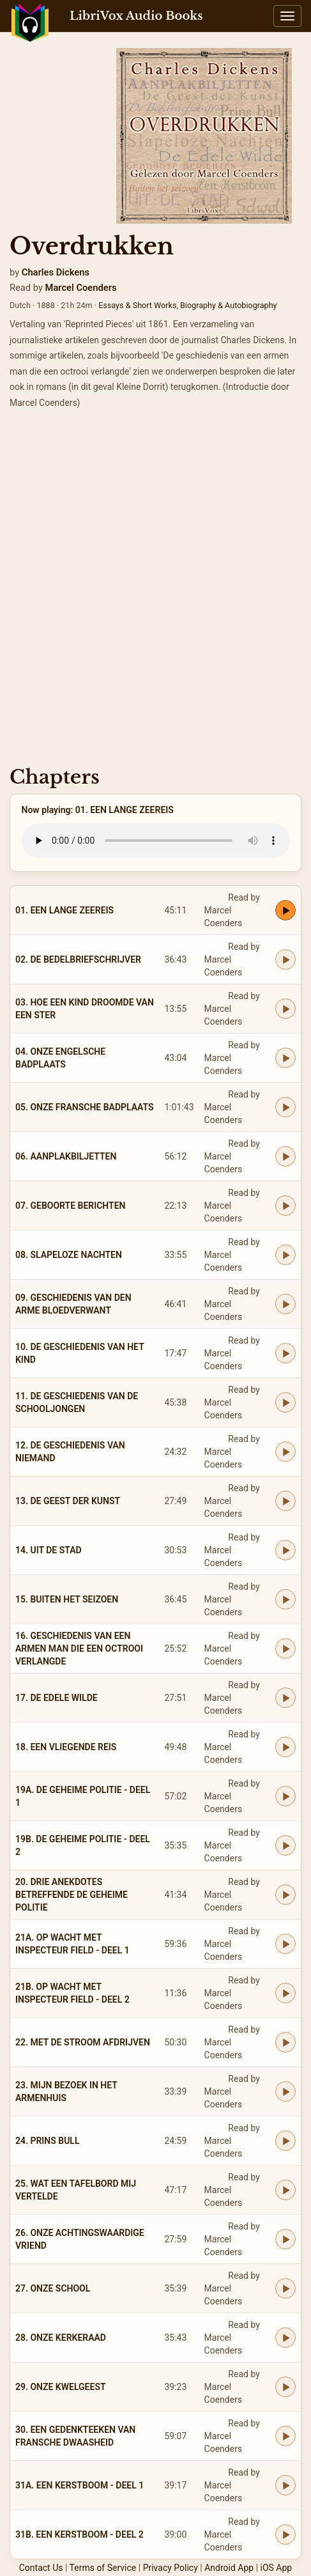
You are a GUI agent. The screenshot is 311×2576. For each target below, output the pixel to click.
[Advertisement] (155, 591)
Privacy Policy (170, 2568)
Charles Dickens (55, 272)
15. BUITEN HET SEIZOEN (66, 1599)
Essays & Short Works (137, 305)
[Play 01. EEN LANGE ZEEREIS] (285, 910)
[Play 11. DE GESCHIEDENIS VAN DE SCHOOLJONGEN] (285, 1402)
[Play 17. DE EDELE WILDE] (285, 1698)
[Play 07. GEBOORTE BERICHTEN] (285, 1205)
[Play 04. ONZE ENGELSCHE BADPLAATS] (285, 1058)
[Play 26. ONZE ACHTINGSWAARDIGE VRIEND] (285, 2239)
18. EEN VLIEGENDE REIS (65, 1747)
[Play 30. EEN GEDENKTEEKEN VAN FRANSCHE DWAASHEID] (285, 2436)
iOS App (276, 2568)
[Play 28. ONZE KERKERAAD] (285, 2337)
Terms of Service (103, 2568)
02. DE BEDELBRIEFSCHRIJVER (78, 959)
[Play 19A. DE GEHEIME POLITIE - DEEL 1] (285, 1796)
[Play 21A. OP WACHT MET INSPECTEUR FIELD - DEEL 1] (285, 1944)
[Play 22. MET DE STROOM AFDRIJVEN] (285, 2042)
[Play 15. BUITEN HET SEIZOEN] (285, 1599)
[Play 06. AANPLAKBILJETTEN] (285, 1156)
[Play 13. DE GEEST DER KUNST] (285, 1501)
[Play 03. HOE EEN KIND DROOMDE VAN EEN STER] (285, 1008)
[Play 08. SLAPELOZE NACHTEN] (285, 1255)
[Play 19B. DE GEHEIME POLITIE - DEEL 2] (285, 1845)
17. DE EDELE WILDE (56, 1698)
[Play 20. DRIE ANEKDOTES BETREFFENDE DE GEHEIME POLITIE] (285, 1894)
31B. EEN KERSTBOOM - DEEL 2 (79, 2534)
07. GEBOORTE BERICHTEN (70, 1205)
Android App (229, 2568)
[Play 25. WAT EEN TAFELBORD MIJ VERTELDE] (285, 2190)
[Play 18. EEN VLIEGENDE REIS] (285, 1747)
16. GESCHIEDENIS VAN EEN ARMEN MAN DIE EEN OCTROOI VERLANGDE (79, 1648)
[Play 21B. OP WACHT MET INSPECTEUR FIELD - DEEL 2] (285, 1993)
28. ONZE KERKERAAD (60, 2337)
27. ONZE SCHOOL (52, 2288)
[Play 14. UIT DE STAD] (285, 1550)
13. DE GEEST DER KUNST (67, 1501)
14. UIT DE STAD (48, 1550)
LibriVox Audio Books (136, 16)
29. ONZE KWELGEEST (60, 2387)
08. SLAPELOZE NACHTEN (68, 1255)
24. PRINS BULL (47, 2141)
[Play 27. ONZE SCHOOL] (285, 2288)
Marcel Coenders (81, 287)
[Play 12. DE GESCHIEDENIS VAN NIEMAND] (285, 1451)
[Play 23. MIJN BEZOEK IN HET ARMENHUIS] (285, 2091)
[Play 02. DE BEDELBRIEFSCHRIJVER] (285, 959)
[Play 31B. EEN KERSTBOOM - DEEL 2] (285, 2534)
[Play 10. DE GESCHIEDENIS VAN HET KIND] (285, 1353)
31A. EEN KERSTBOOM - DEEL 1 (79, 2485)
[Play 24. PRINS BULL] (285, 2140)
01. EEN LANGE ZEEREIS (64, 910)
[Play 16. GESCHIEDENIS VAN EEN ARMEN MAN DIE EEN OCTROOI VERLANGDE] (285, 1648)
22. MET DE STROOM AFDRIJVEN (82, 2042)
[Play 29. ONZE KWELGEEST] (285, 2387)
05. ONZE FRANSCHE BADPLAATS (84, 1107)
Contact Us (41, 2568)
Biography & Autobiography (228, 305)
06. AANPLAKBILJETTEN (65, 1156)
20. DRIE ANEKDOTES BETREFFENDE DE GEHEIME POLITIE (71, 1895)
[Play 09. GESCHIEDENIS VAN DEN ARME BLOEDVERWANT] (285, 1304)
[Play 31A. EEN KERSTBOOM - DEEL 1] (285, 2485)
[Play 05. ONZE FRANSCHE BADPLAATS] (285, 1107)
